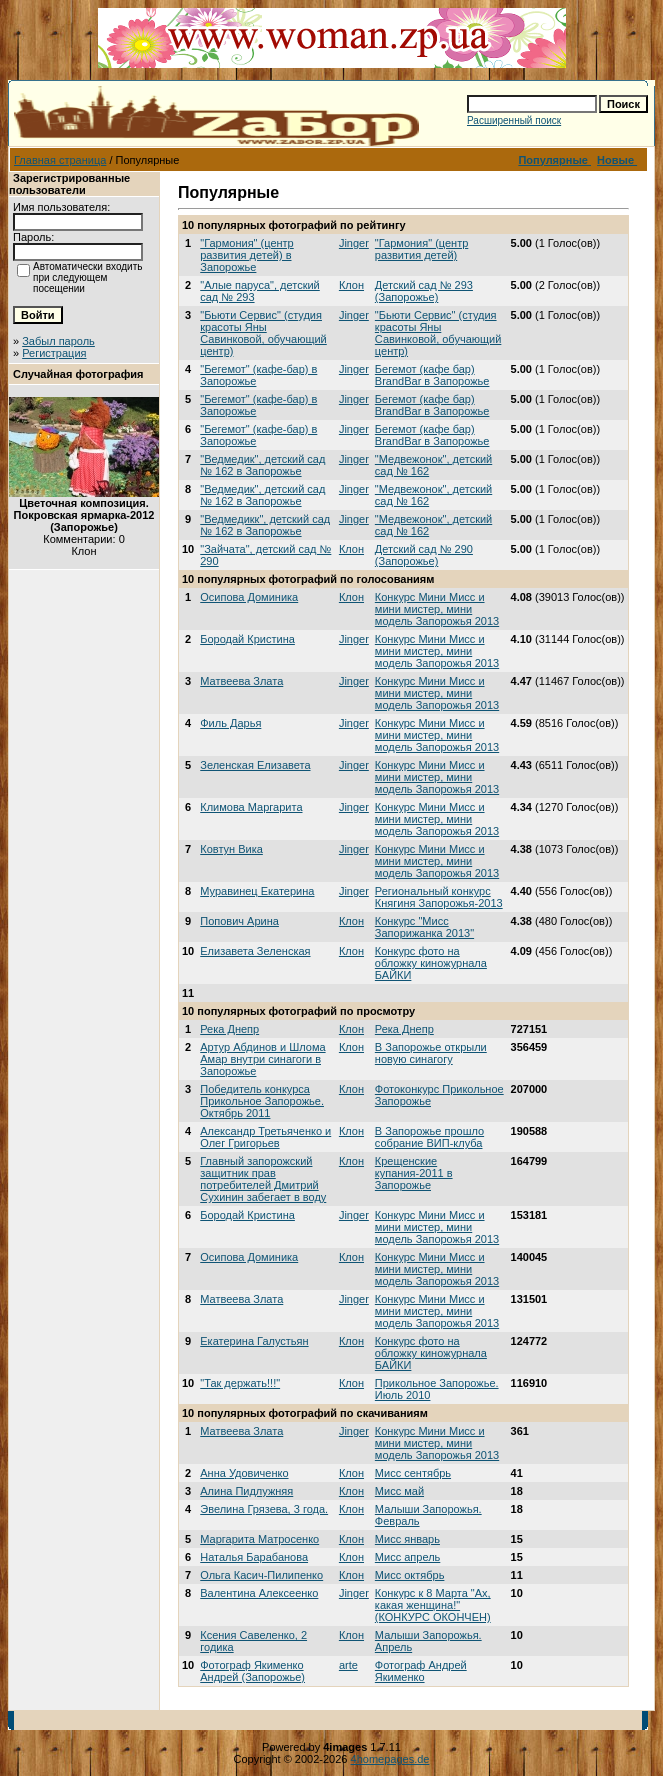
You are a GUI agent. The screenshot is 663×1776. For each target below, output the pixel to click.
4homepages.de (390, 1759)
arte (348, 1665)
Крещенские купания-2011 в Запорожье (414, 1173)
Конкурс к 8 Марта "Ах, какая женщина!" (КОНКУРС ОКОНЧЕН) (433, 1605)
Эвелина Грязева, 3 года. (264, 1509)
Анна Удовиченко (244, 1473)
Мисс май (399, 1491)
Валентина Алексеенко (259, 1593)
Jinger (354, 243)
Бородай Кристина (247, 639)
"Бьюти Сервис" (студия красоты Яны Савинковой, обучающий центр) (263, 333)
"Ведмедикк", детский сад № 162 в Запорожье (265, 525)
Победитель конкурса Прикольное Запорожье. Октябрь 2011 (262, 1101)
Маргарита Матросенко (259, 1539)
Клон (351, 285)
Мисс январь (407, 1539)
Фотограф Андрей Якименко (421, 1671)
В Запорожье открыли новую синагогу (431, 1053)
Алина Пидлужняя (246, 1491)
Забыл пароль (58, 341)
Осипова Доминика (249, 597)
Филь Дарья (230, 723)
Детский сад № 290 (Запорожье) (424, 555)
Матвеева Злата (241, 681)
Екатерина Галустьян (254, 1341)
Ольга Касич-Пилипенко (261, 1575)
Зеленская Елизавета (255, 765)
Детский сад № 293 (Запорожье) (424, 291)
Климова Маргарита (251, 807)
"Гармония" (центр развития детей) (421, 249)
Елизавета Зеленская (255, 951)
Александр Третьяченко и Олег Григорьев (265, 1137)
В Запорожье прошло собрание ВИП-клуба (429, 1137)
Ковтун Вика (231, 849)
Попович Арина (239, 921)
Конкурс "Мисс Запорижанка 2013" (424, 927)
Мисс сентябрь (413, 1473)
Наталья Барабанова (254, 1557)
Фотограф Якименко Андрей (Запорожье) (252, 1671)
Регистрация (54, 353)
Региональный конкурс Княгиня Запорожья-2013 (439, 897)
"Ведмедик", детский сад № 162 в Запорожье (262, 465)
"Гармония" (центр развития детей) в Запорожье (246, 255)
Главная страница (60, 160)
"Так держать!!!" (240, 1383)
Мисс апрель (407, 1557)
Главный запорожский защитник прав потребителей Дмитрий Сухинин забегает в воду (263, 1179)
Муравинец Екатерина (257, 891)
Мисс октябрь (410, 1575)
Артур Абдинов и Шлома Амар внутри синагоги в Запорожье (262, 1059)
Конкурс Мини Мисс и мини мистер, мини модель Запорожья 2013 (437, 609)
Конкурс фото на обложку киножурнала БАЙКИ (431, 963)
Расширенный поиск (514, 120)
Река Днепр (229, 1029)
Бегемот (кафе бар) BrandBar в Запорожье (432, 375)
